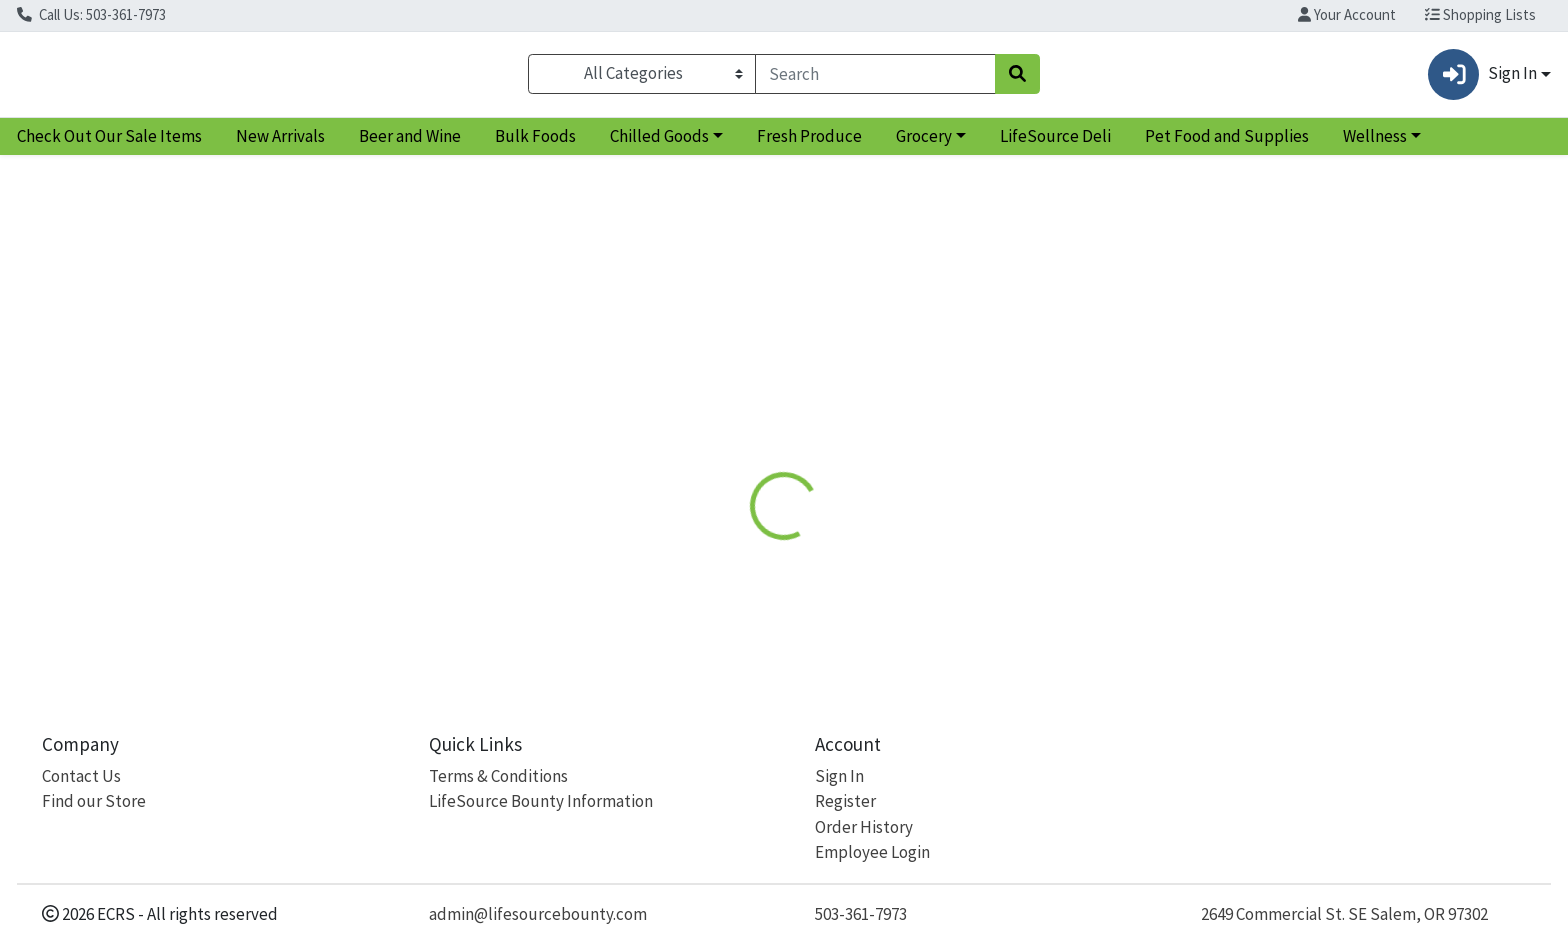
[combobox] (875, 78)
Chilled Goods (659, 144)
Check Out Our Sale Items (109, 144)
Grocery (924, 144)
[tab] (709, 396)
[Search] (875, 78)
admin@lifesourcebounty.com (538, 914)
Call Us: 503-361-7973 (91, 14)
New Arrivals (280, 144)
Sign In (839, 776)
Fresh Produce (809, 144)
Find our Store (94, 801)
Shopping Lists (1480, 14)
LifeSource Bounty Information (541, 801)
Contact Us (81, 776)
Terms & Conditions (498, 776)
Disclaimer (803, 396)
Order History (864, 827)
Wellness (1375, 144)
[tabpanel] (1110, 541)
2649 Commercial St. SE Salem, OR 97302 (1344, 914)
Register (845, 801)
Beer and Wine (410, 144)
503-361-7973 (861, 914)
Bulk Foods (535, 144)
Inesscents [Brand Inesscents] (903, 543)
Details (709, 396)
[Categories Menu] (642, 78)
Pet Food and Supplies (1227, 144)
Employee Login (872, 852)
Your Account (1347, 14)
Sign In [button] (1482, 78)
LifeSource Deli (1055, 144)
